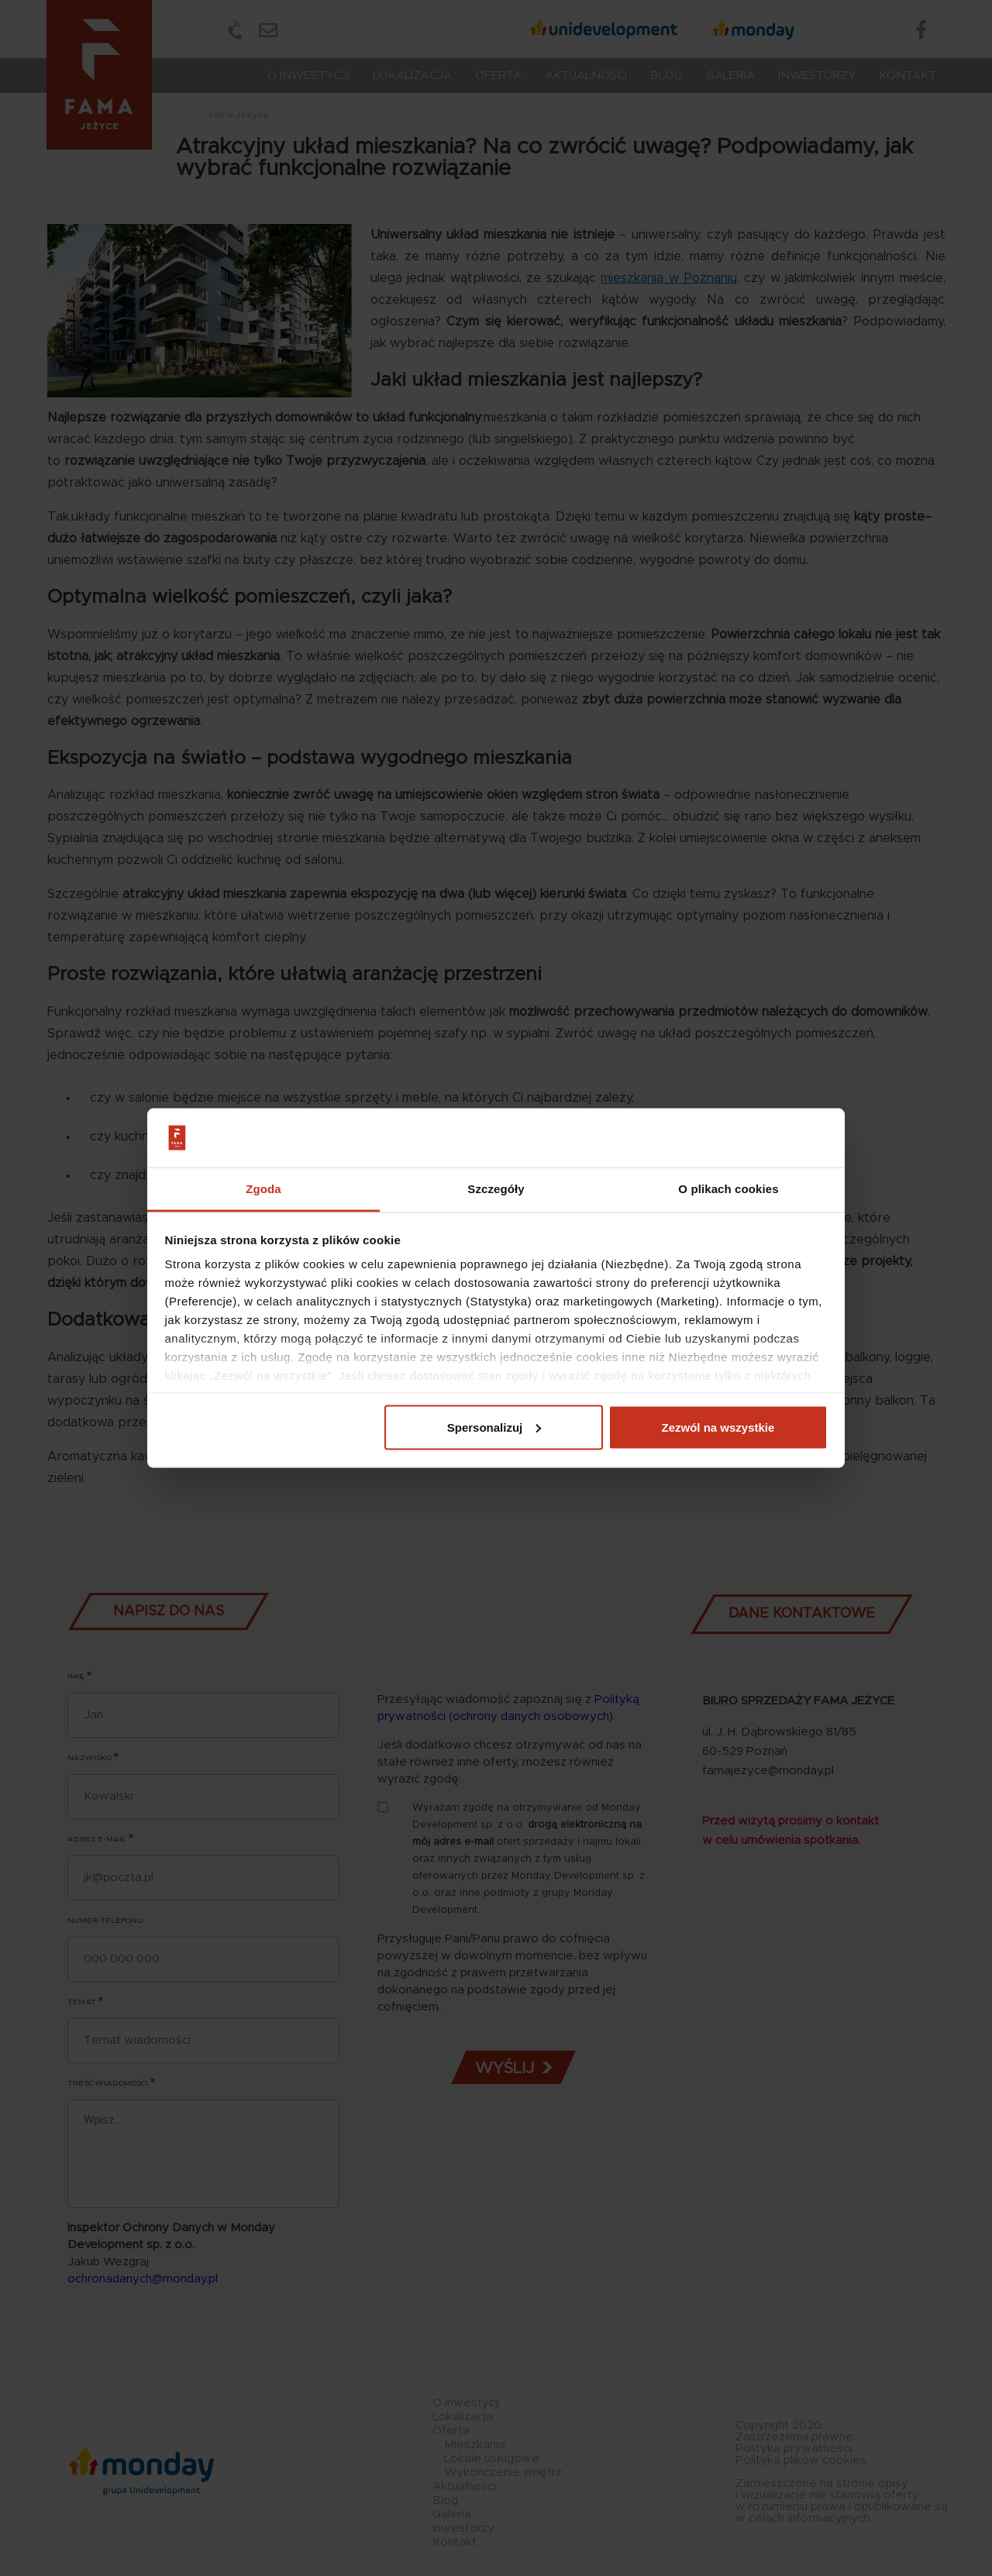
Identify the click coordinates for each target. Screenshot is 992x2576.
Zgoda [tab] (263, 1188)
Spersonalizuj (494, 1426)
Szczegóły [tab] (495, 1188)
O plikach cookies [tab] (728, 1188)
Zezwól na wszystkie (717, 1426)
